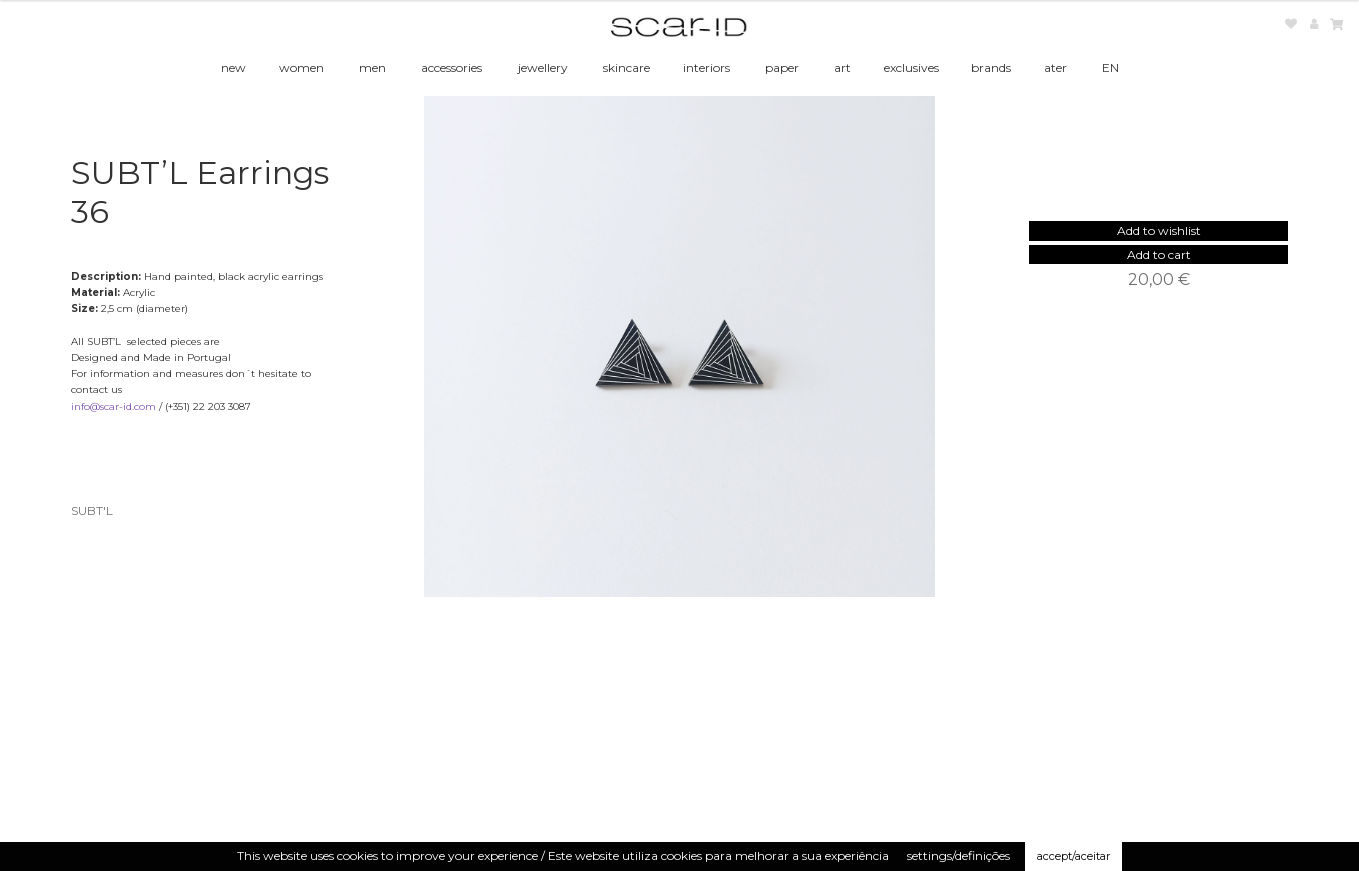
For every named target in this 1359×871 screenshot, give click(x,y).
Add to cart (1159, 254)
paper (782, 67)
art (842, 67)
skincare (626, 67)
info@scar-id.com (113, 406)
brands (991, 67)
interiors (706, 67)
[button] (1159, 230)
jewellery (543, 67)
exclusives (911, 67)
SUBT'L (92, 510)
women (301, 67)
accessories (451, 67)
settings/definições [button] (958, 855)
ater (1055, 67)
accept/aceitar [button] (1073, 856)
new (233, 67)
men (372, 67)
